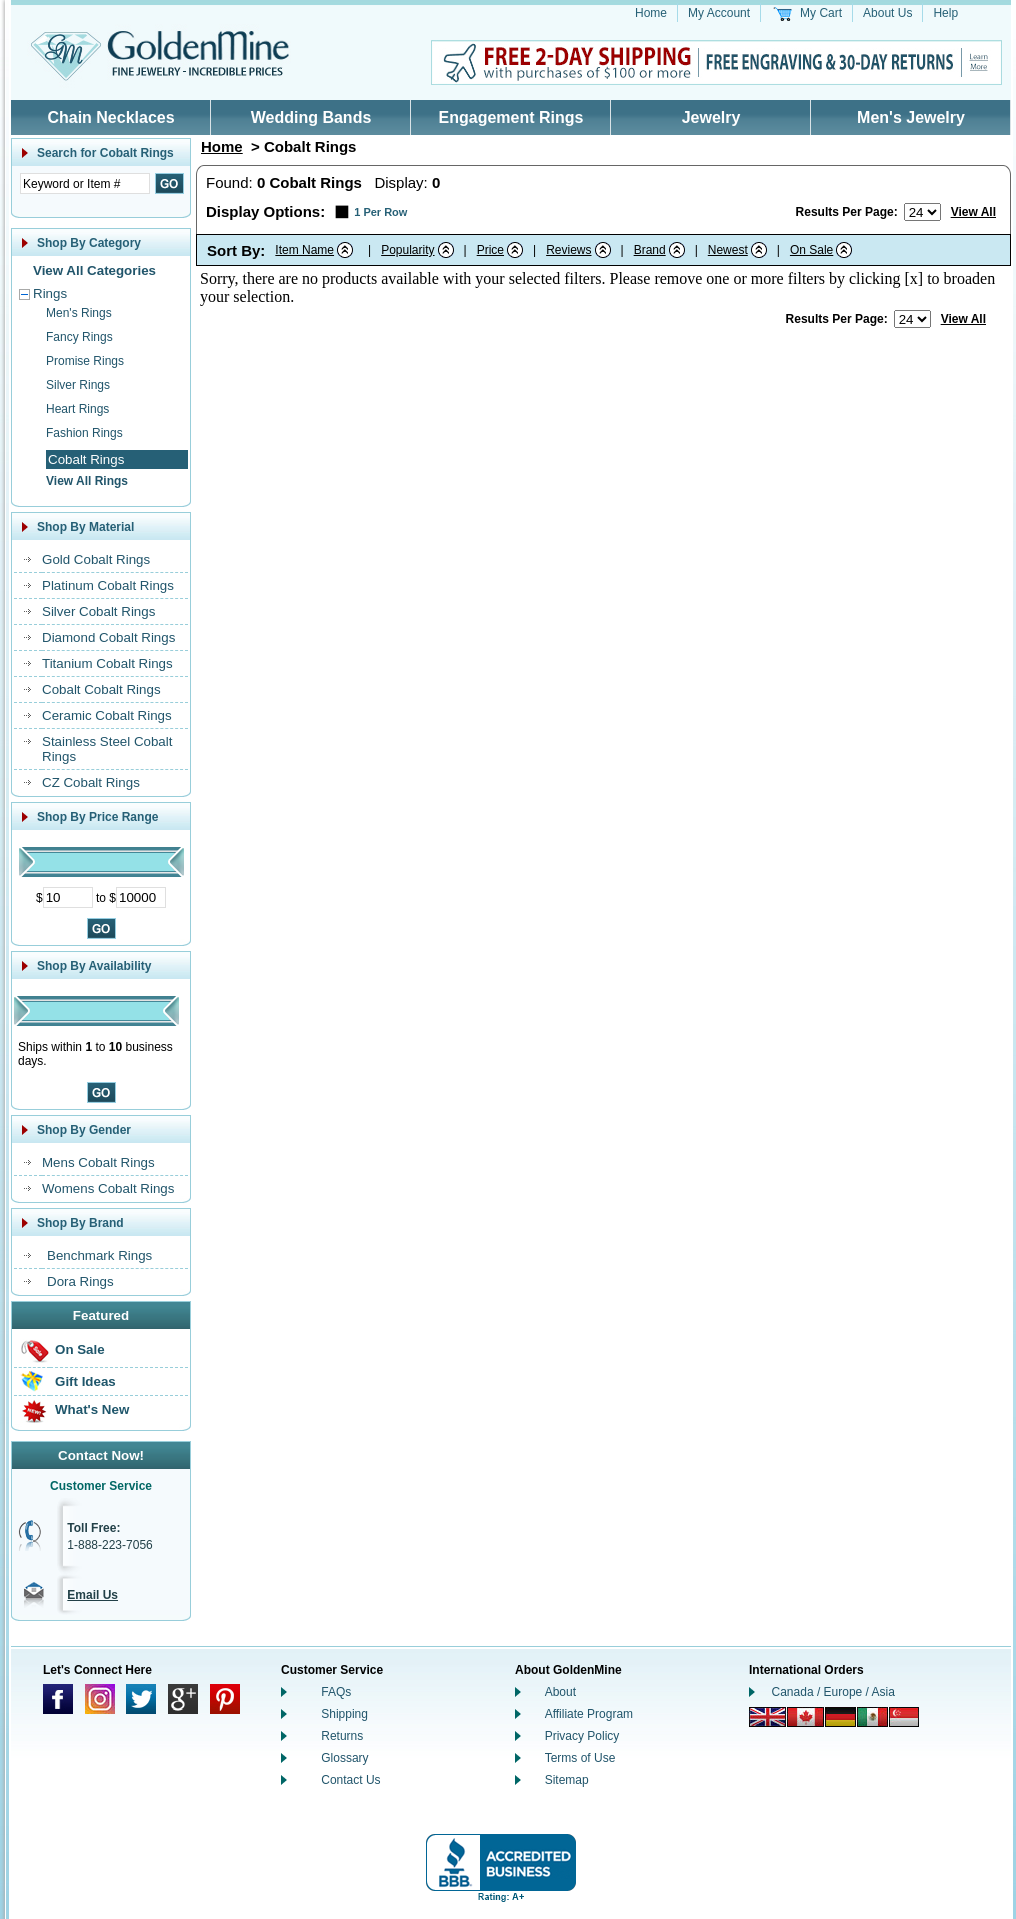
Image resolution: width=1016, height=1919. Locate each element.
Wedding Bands (311, 117)
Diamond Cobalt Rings (108, 637)
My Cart (821, 13)
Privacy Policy (582, 1736)
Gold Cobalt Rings (96, 559)
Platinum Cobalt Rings (108, 585)
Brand (650, 250)
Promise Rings (85, 361)
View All (973, 212)
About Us (887, 13)
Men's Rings (79, 313)
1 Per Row (380, 212)
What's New (92, 1409)
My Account (719, 13)
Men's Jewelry (911, 117)
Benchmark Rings (99, 1255)
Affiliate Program (589, 1714)
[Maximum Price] (141, 897)
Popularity (407, 250)
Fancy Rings (79, 337)
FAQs (336, 1692)
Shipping (344, 1714)
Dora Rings (80, 1281)
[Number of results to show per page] (922, 212)
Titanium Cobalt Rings (107, 663)
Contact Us (350, 1780)
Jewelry (711, 117)
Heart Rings (77, 409)
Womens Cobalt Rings (108, 1188)
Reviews (568, 250)
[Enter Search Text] (85, 183)
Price (490, 250)
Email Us (92, 1595)
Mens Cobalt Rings (98, 1162)
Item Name (304, 250)
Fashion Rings (84, 433)
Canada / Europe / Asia (833, 1692)
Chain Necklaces (110, 117)
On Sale (80, 1349)
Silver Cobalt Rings (98, 611)
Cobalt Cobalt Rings (101, 689)
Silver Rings (78, 385)
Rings (50, 293)
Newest (728, 250)
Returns (342, 1736)
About (560, 1692)
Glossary (344, 1758)
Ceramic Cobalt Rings (107, 715)
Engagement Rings (511, 117)
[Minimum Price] (68, 897)
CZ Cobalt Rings (91, 782)
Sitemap (567, 1780)
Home (651, 13)
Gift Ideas (85, 1381)
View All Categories (94, 270)
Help (945, 13)
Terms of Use (580, 1758)
